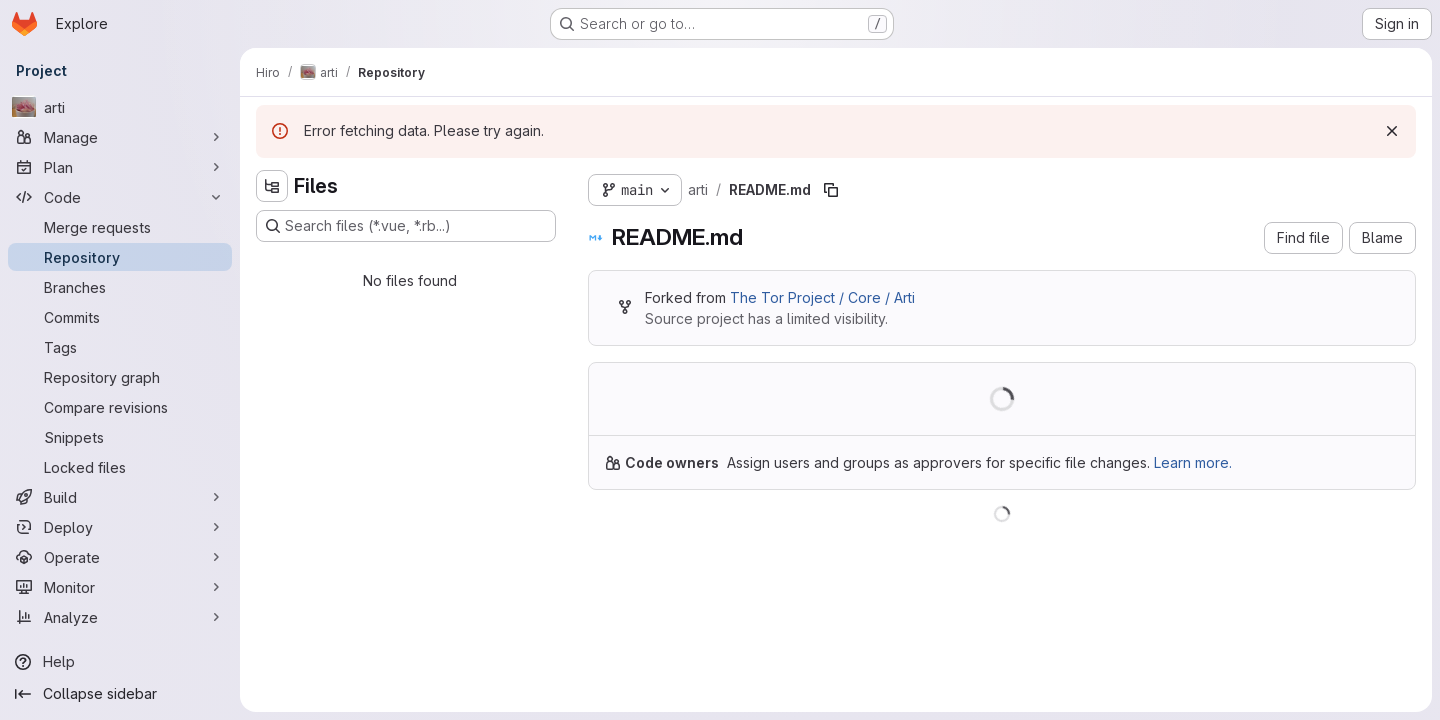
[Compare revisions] (120, 407)
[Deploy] (120, 527)
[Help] (120, 662)
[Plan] (120, 167)
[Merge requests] (120, 227)
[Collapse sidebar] (120, 694)
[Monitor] (120, 587)
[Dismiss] (1392, 131)
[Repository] (120, 257)
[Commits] (120, 317)
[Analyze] (120, 617)
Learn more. (1193, 462)
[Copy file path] (831, 190)
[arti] (120, 107)
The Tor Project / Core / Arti (822, 297)
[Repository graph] (120, 377)
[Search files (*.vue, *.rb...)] (406, 226)
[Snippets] (120, 437)
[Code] (120, 197)
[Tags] (120, 347)
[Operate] (120, 557)
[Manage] (120, 137)
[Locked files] (120, 467)
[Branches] (120, 287)
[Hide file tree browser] (272, 186)
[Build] (120, 497)
